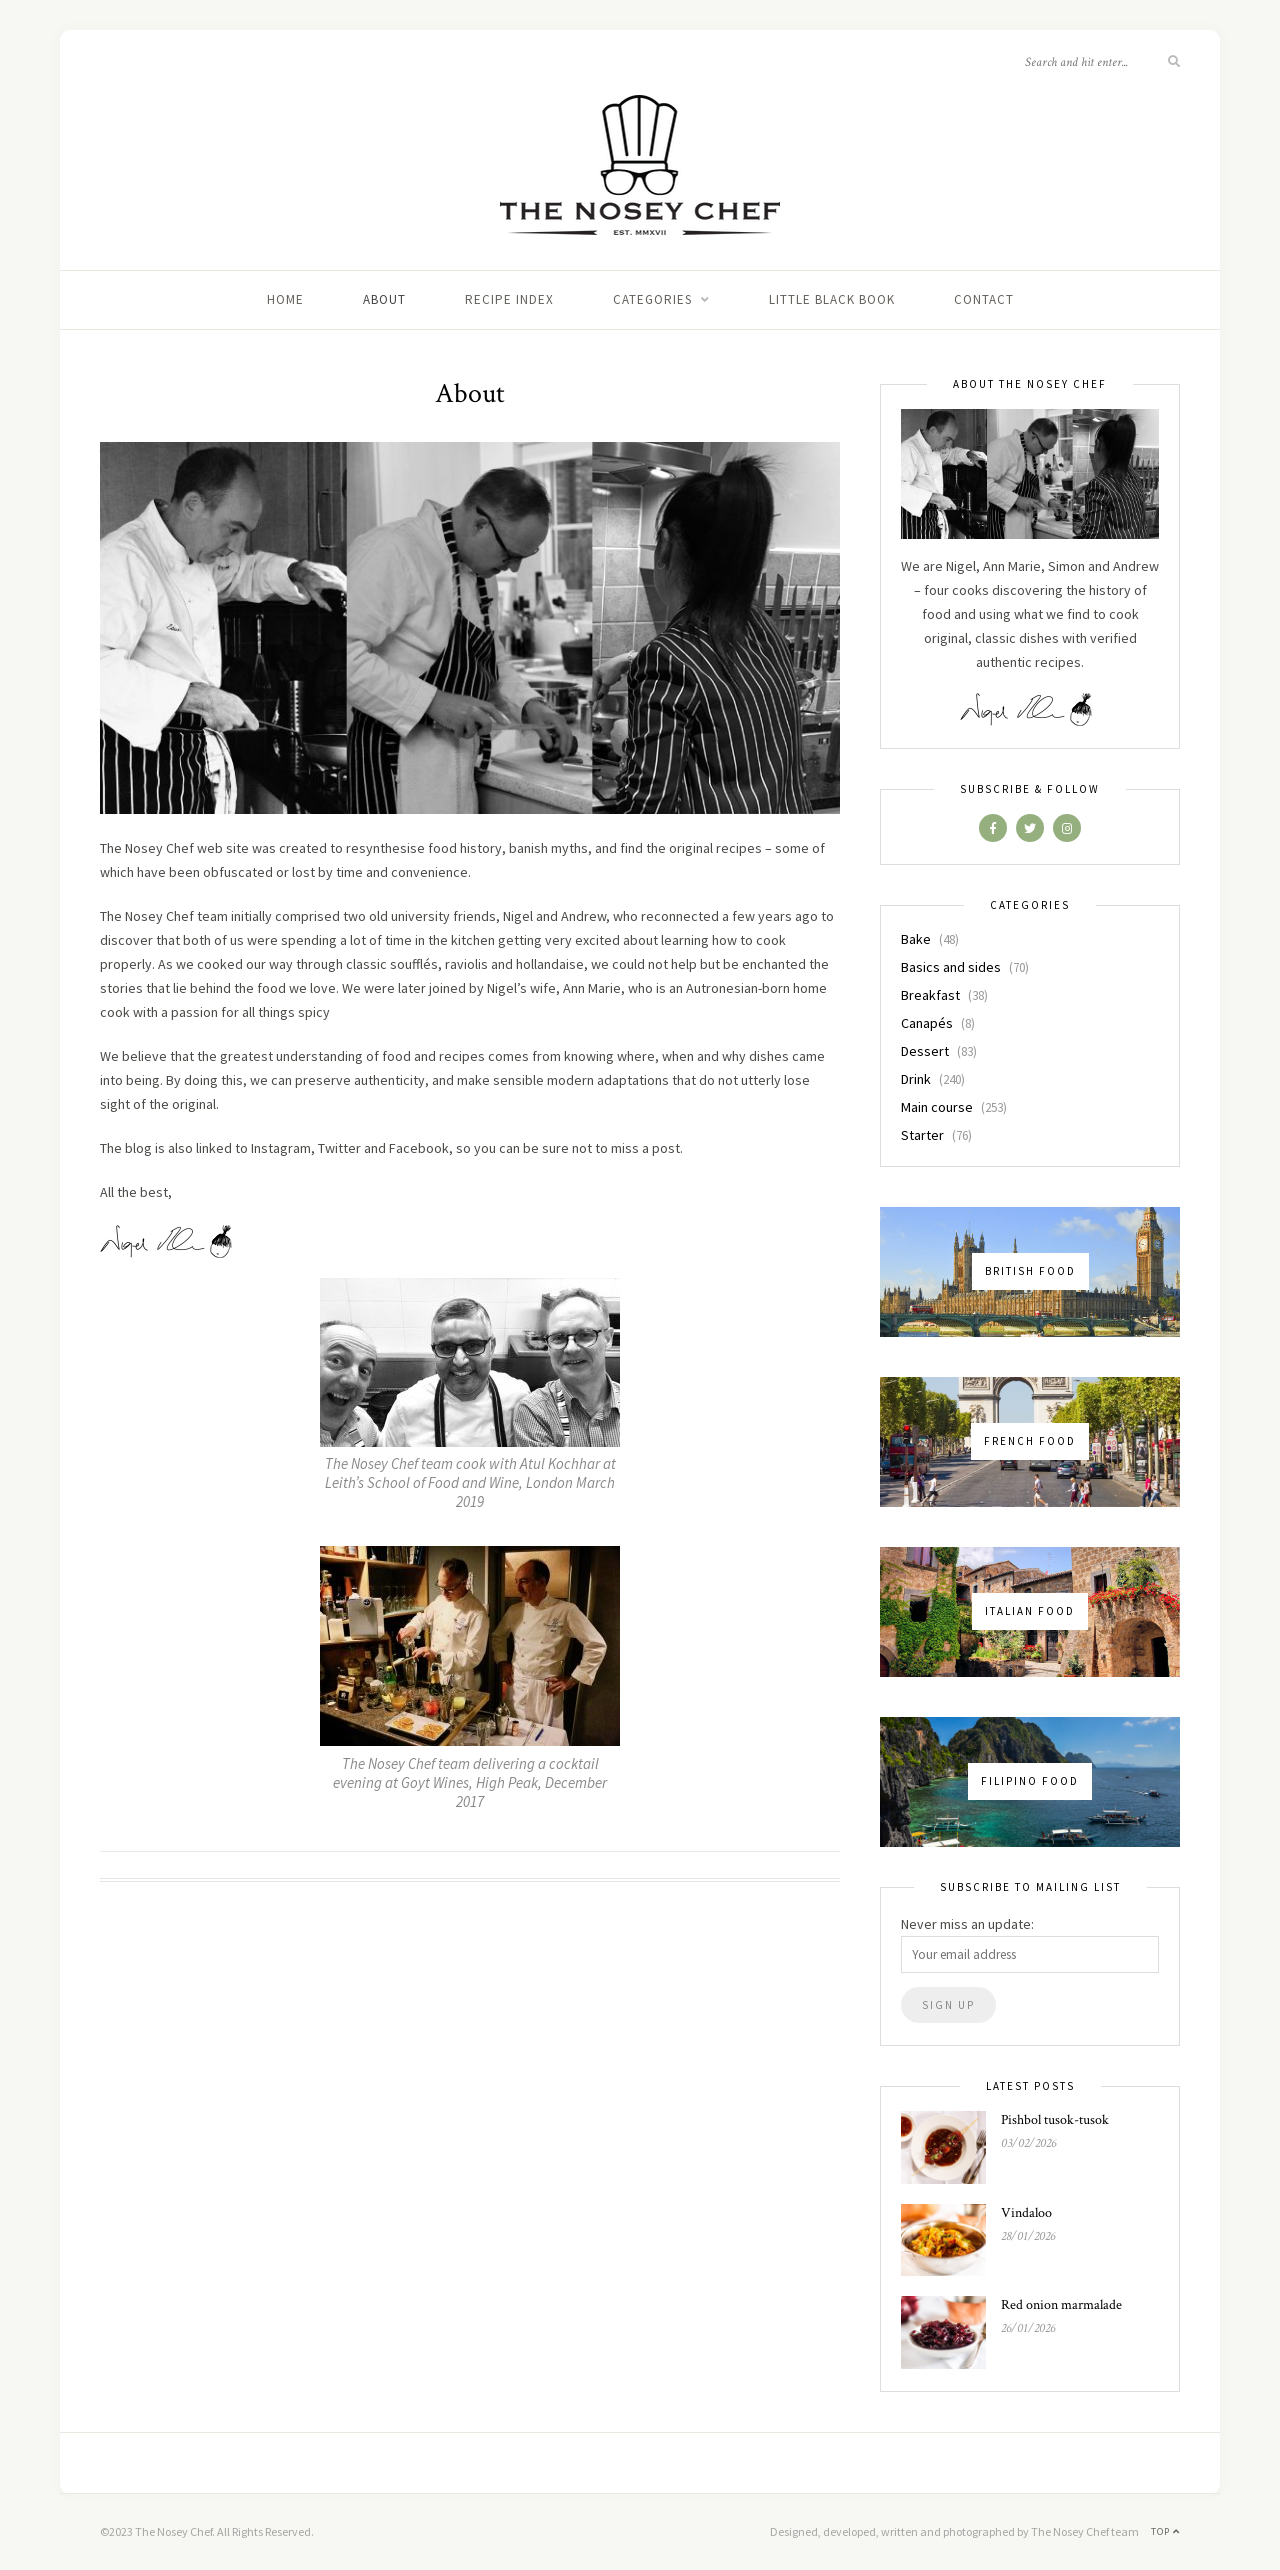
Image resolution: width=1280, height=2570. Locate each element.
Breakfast (930, 995)
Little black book (832, 299)
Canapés (927, 1023)
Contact (984, 299)
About (384, 299)
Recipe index (509, 299)
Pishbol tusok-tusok (1055, 2120)
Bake (916, 939)
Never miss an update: (967, 1924)
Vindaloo (1026, 2213)
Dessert (925, 1051)
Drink (916, 1079)
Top (1165, 2531)
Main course (937, 1107)
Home (285, 299)
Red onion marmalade (1061, 2305)
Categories (652, 299)
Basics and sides (951, 967)
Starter (922, 1135)
